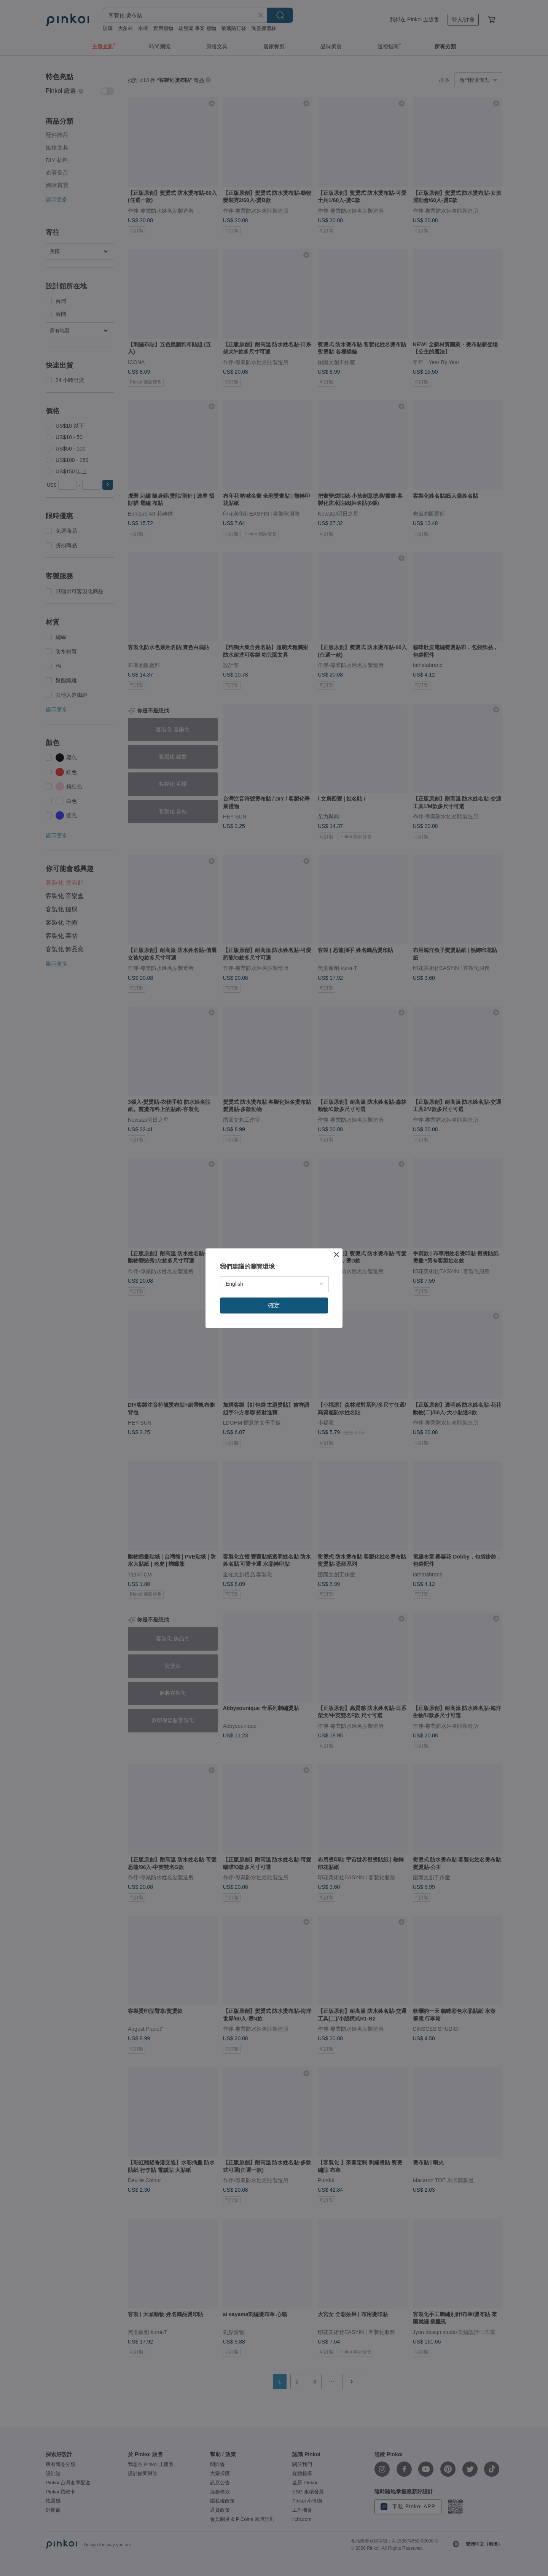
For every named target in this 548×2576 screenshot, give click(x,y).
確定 (274, 1305)
